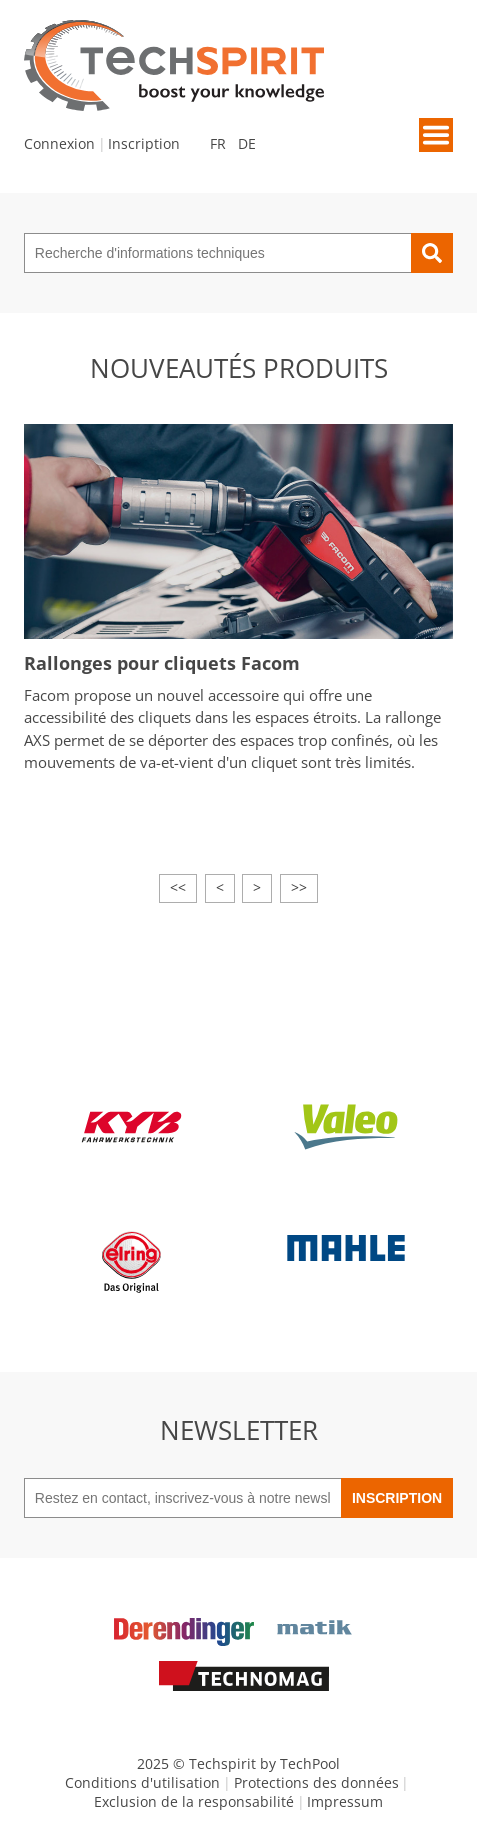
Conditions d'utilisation (142, 1782)
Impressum (345, 1801)
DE (247, 143)
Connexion (59, 143)
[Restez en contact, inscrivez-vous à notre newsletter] (182, 1498)
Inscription (144, 143)
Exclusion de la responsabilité (194, 1801)
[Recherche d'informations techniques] (217, 253)
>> (299, 887)
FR (218, 143)
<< (178, 887)
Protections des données (316, 1782)
